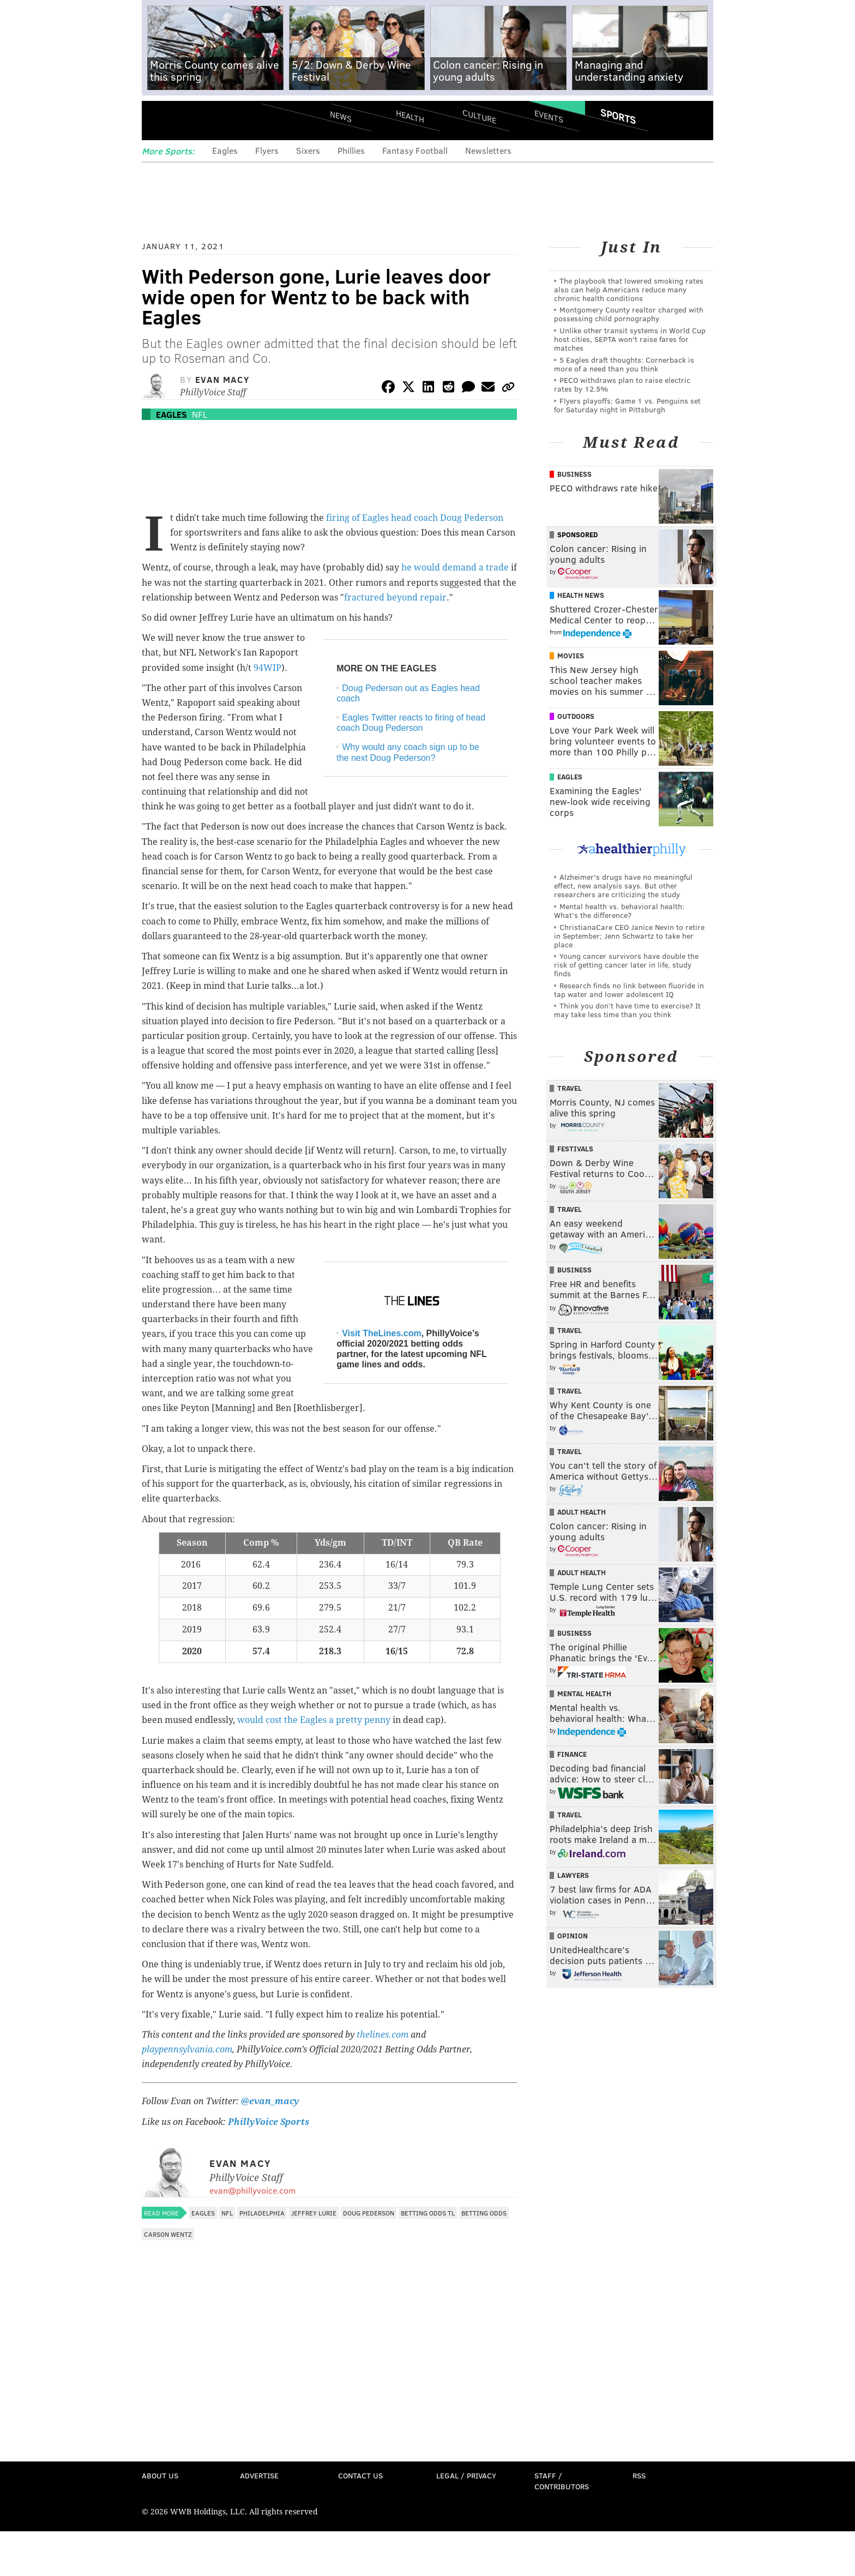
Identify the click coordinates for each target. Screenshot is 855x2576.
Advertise (259, 2475)
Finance (572, 1754)
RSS (639, 2475)
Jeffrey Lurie (313, 2212)
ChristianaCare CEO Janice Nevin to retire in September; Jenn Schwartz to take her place (629, 936)
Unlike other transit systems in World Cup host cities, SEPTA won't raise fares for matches (630, 339)
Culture (479, 115)
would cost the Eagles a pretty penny (313, 1720)
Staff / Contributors (561, 2480)
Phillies (351, 150)
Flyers (267, 150)
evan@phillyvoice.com (252, 2190)
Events (548, 116)
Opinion (572, 1936)
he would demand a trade (455, 567)
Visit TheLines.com (382, 1333)
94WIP (267, 668)
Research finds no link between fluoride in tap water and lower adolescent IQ (629, 989)
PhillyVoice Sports (268, 2122)
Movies (570, 655)
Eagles (225, 150)
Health (410, 116)
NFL (199, 414)
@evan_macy (269, 2101)
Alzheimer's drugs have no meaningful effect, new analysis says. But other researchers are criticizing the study (623, 885)
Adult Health (581, 1512)
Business (574, 474)
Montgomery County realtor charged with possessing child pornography (628, 313)
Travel (569, 1088)
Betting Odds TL (428, 2212)
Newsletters (488, 150)
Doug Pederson (368, 2212)
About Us (160, 2475)
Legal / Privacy (466, 2475)
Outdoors (575, 716)
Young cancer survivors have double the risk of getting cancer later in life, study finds (626, 964)
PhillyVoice (217, 120)
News (341, 116)
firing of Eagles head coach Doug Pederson (414, 518)
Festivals (575, 1149)
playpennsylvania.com (187, 2049)
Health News (580, 595)
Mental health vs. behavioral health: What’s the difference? (619, 910)
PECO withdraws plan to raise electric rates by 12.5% (622, 384)
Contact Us (360, 2475)
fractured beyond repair (395, 597)
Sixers (308, 150)
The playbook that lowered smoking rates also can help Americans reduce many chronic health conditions (628, 289)
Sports (618, 116)
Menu (159, 120)
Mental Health (584, 1693)
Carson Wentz (168, 2234)
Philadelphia (262, 2212)
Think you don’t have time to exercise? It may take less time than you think (627, 1009)
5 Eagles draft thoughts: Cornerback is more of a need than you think (624, 364)
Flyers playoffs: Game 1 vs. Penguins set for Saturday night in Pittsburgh (627, 405)
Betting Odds (484, 2212)
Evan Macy (222, 379)
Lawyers (573, 1875)
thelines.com (382, 2034)
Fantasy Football (415, 150)
